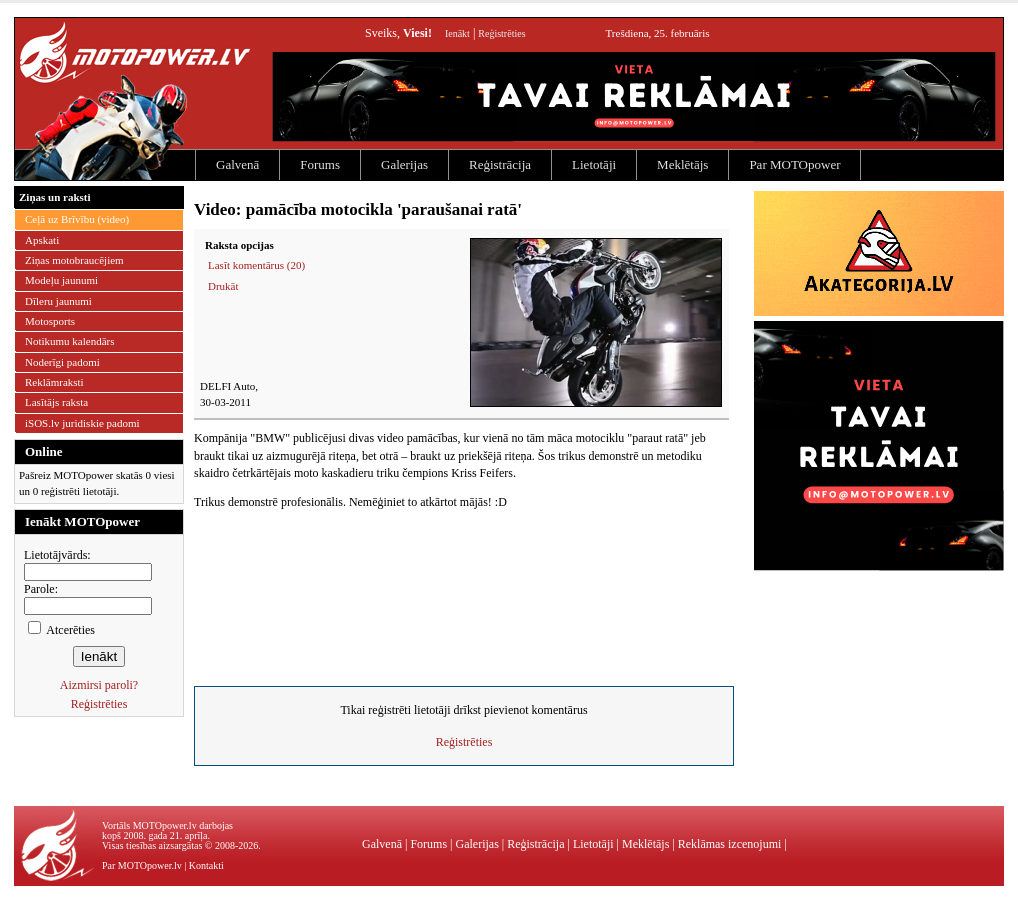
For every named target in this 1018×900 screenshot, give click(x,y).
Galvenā (237, 164)
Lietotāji (594, 164)
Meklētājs (682, 164)
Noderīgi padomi (62, 362)
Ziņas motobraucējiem (74, 260)
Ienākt (457, 33)
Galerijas (404, 164)
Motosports (50, 321)
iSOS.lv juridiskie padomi (82, 423)
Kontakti (206, 865)
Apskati (42, 240)
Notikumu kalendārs (70, 341)
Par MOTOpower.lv (142, 865)
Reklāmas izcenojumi (730, 844)
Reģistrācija (500, 164)
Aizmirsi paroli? (99, 685)
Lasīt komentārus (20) (256, 265)
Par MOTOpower (794, 164)
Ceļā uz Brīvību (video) (77, 219)
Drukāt (223, 286)
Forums (320, 164)
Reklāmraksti (54, 382)
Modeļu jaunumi (61, 280)
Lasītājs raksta (56, 402)
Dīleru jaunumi (58, 301)
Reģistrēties (501, 33)
